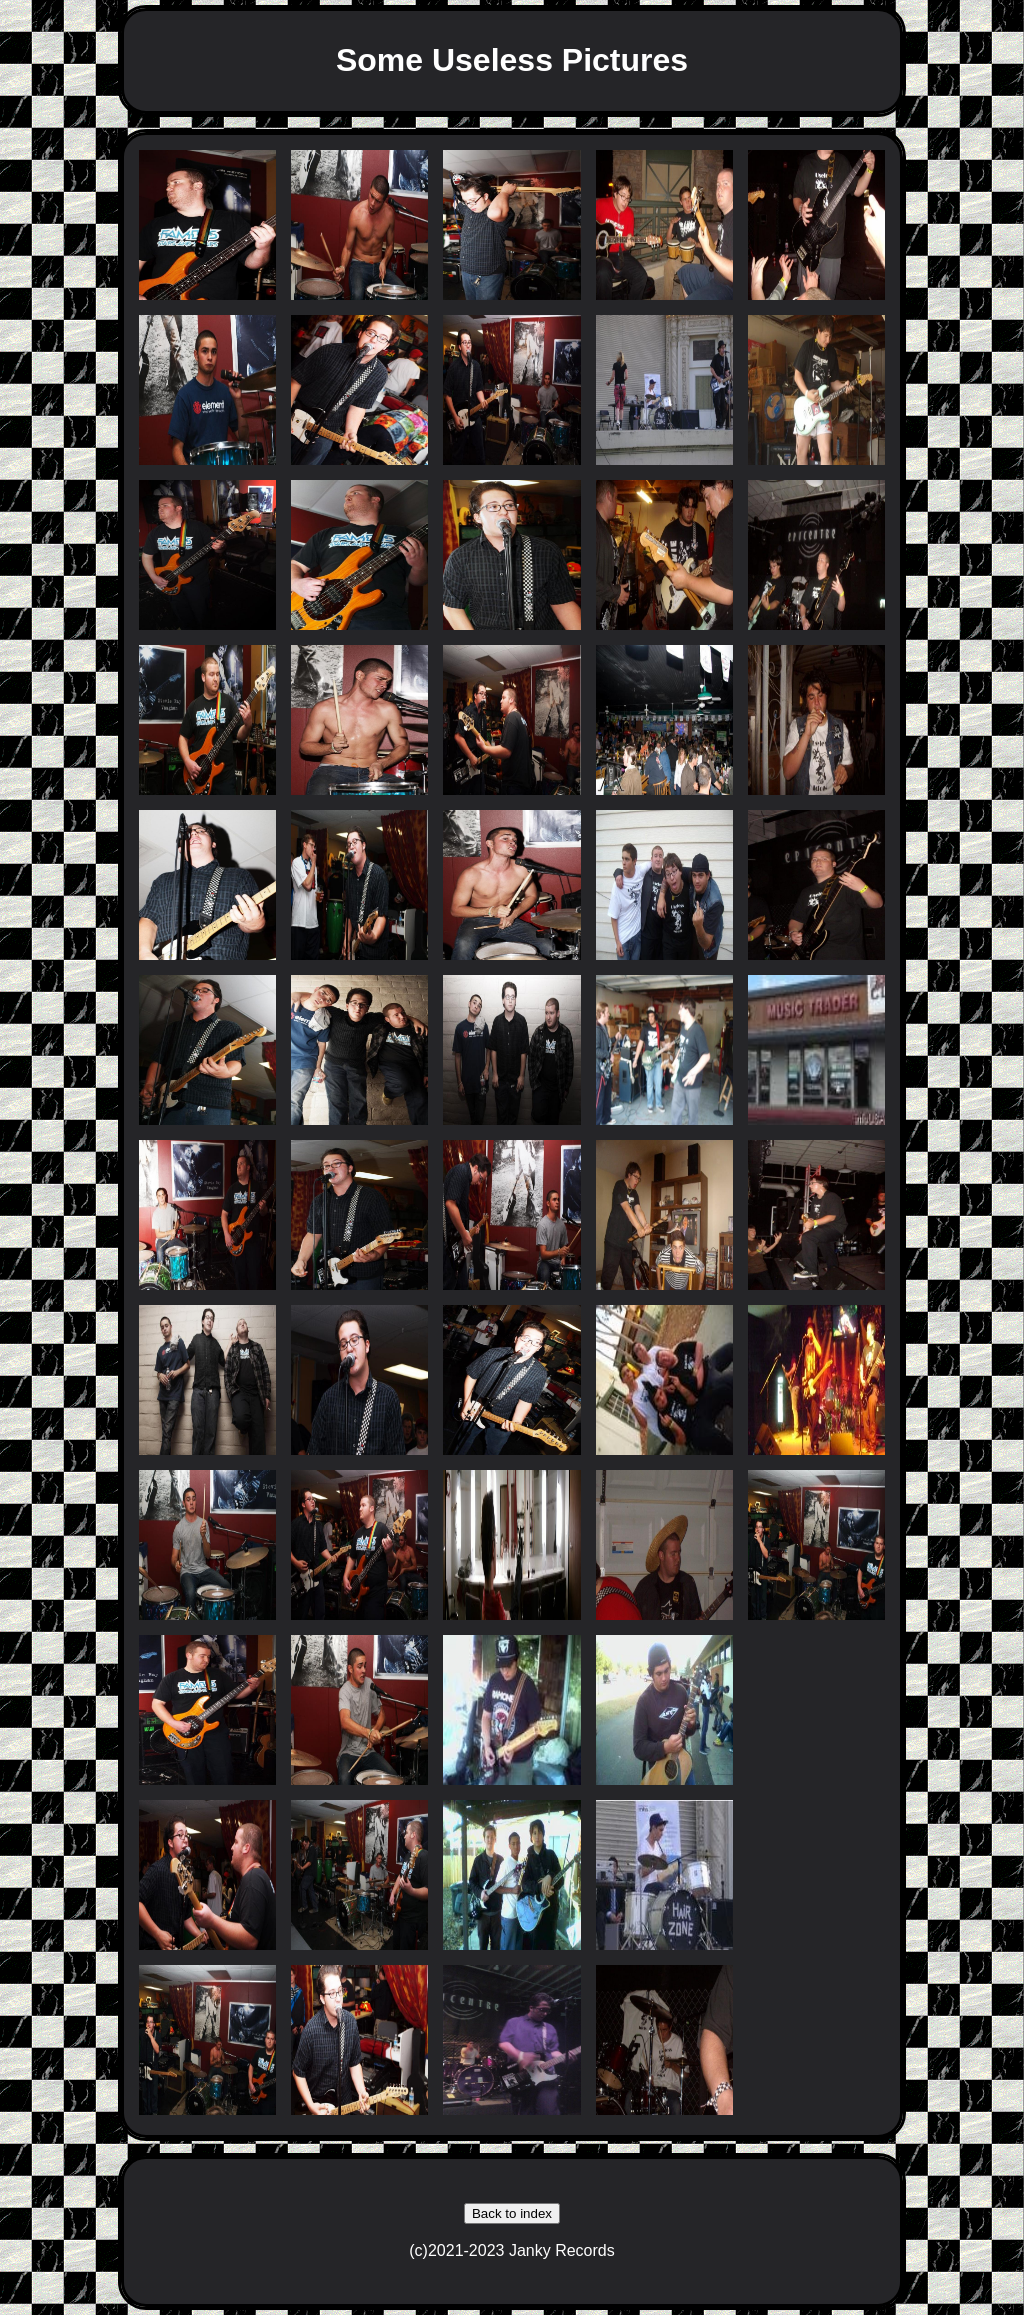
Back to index (512, 2213)
